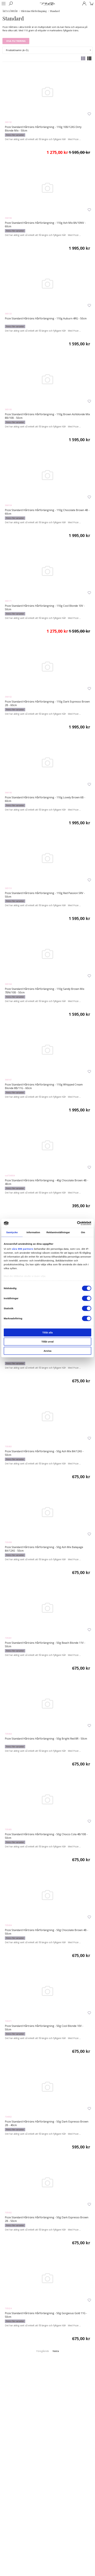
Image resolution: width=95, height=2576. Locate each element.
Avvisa (47, 1350)
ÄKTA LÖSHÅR (10, 11)
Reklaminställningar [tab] (58, 1232)
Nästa (56, 2351)
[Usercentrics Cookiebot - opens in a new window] (77, 1223)
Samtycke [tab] (12, 1232)
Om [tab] (83, 1232)
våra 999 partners (22, 1248)
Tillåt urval (47, 1341)
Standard (55, 11)
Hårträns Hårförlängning (34, 11)
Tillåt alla (47, 1332)
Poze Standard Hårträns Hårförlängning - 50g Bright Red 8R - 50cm (46, 1738)
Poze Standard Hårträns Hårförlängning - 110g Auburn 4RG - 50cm (46, 318)
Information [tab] (33, 1232)
